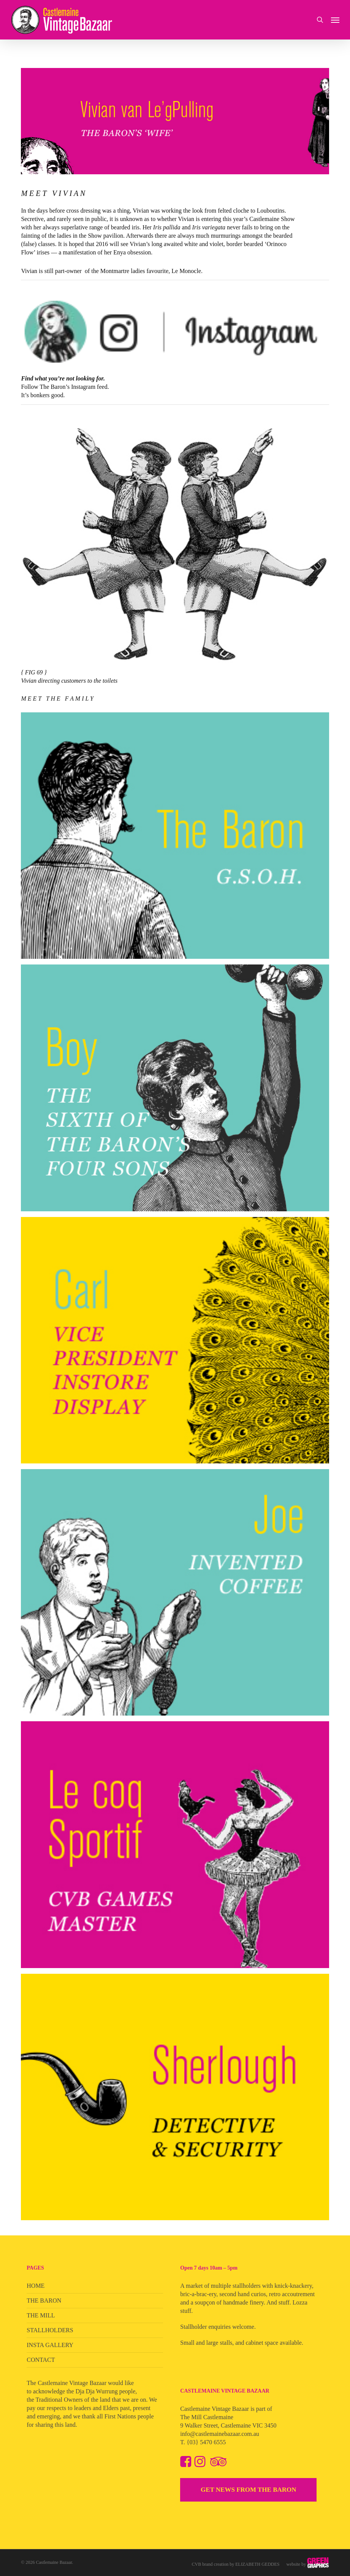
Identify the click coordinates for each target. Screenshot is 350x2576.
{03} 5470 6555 (206, 2442)
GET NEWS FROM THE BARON (248, 2489)
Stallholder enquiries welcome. (218, 2326)
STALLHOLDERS (50, 2330)
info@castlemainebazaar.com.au (219, 2434)
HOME (35, 2285)
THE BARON (44, 2300)
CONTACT (41, 2360)
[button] (335, 20)
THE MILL (41, 2315)
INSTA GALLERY (50, 2345)
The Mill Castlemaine (206, 2417)
